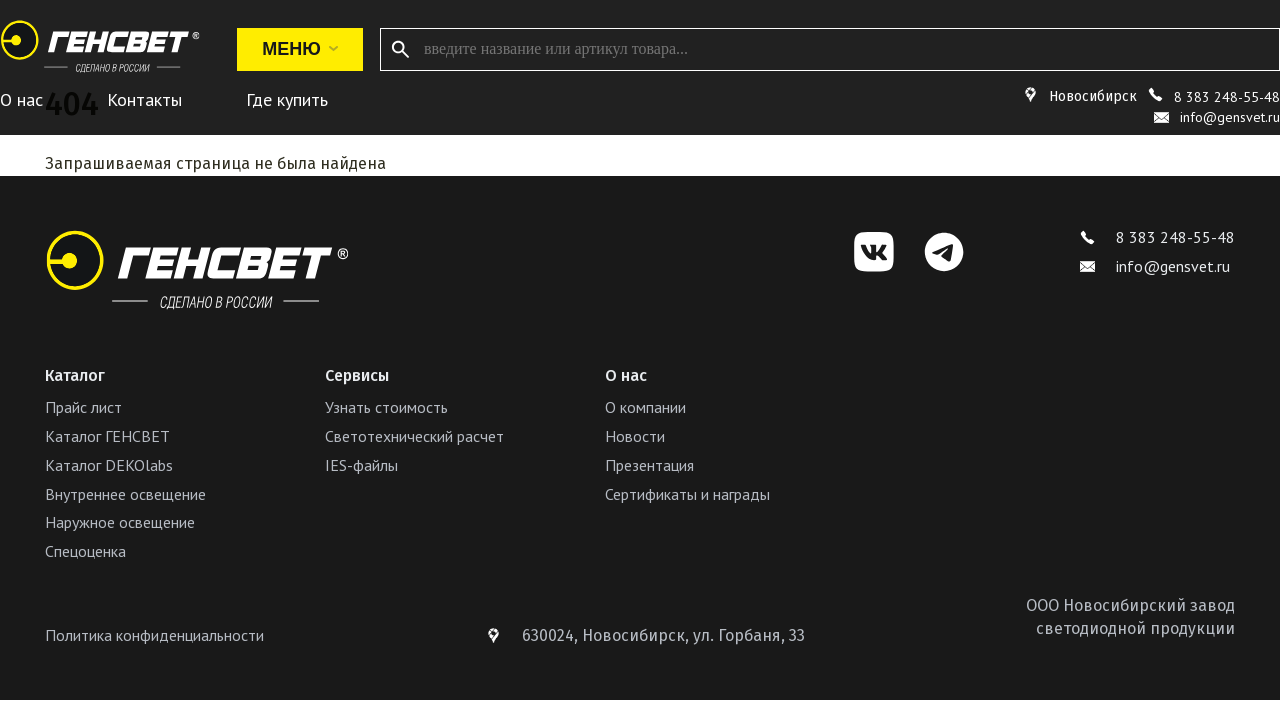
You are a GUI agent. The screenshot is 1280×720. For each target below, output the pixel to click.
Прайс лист (83, 407)
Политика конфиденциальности (154, 635)
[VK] (874, 252)
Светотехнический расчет (414, 436)
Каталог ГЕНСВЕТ (107, 436)
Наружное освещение (120, 522)
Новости (635, 436)
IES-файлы (361, 465)
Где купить (287, 99)
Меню (300, 49)
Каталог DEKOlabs (109, 465)
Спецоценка (85, 551)
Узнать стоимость (386, 407)
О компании (645, 407)
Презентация (649, 465)
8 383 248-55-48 (1227, 97)
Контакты (144, 99)
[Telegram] (944, 252)
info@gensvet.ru (1155, 266)
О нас (21, 99)
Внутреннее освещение (125, 494)
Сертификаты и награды (687, 494)
